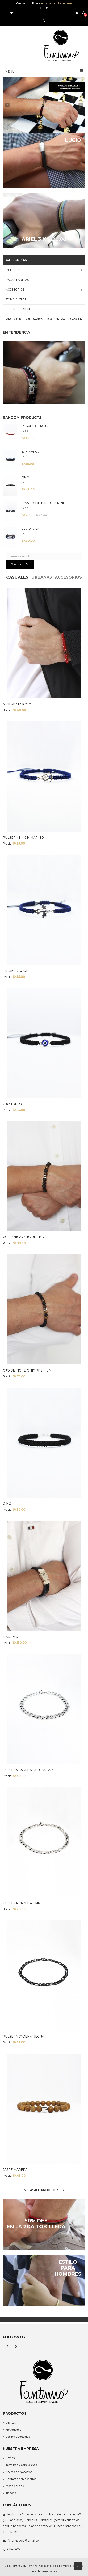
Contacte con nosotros (21, 2479)
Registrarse (65, 3)
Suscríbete (19, 564)
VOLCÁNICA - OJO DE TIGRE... (25, 1237)
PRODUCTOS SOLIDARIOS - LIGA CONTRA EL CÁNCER (44, 319)
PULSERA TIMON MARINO (23, 837)
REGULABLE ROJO (35, 426)
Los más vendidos (18, 2436)
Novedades (13, 2429)
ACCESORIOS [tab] (68, 577)
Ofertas (11, 2422)
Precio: (7, 710)
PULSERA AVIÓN (16, 971)
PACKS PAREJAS (17, 280)
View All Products (41, 2190)
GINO (7, 1503)
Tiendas (11, 2493)
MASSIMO (10, 1637)
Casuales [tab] (17, 577)
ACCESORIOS (15, 289)
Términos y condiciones (21, 2465)
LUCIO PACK (30, 528)
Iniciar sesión (48, 3)
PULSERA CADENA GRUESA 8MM (29, 1770)
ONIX (25, 477)
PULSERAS (13, 270)
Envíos (10, 2458)
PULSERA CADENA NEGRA (23, 2036)
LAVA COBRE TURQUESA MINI (43, 503)
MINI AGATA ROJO (17, 704)
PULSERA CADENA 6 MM (22, 1903)
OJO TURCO (12, 1104)
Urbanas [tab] (41, 577)
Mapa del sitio (15, 2486)
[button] (44, 71)
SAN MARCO (30, 451)
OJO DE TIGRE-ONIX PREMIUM (27, 1370)
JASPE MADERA (15, 2170)
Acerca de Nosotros (19, 2472)
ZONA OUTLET (16, 299)
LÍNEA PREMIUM (18, 309)
